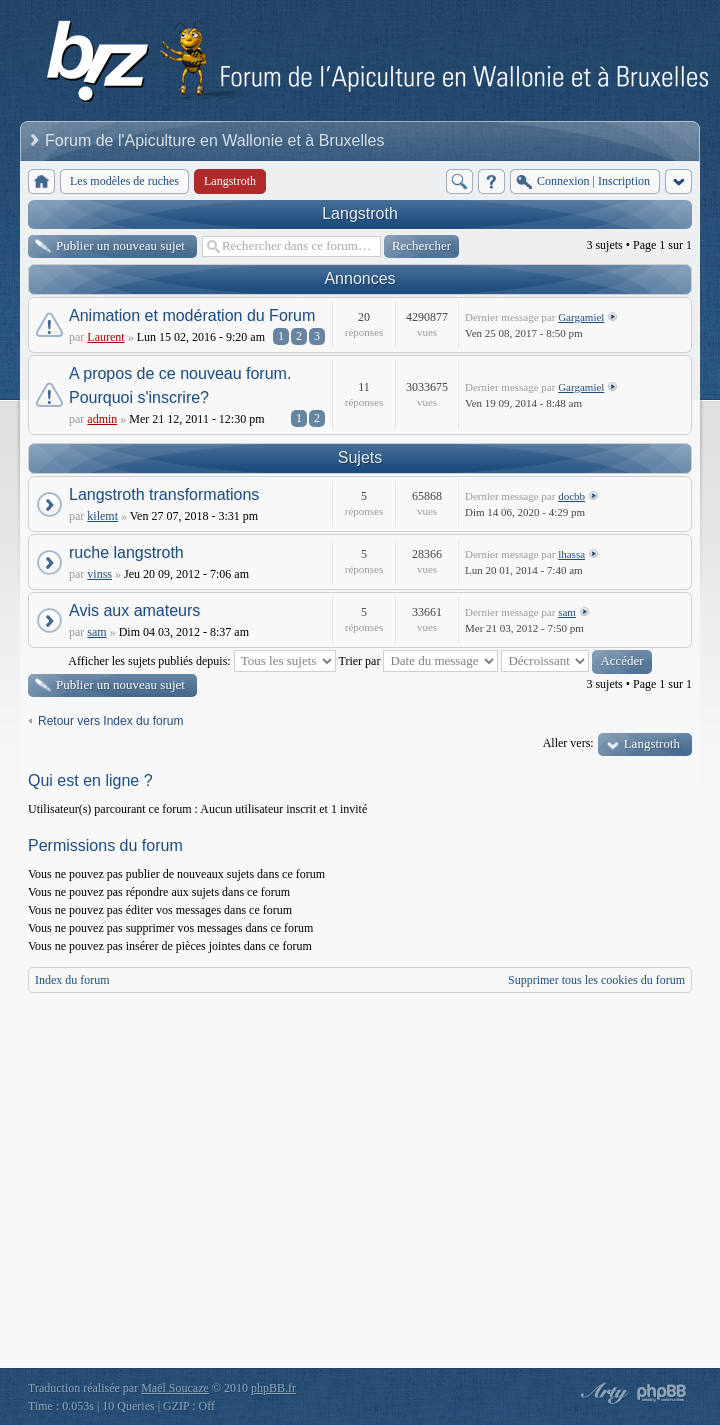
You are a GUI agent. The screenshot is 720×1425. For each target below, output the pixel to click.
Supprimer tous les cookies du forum (596, 980)
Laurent (105, 337)
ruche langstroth (126, 552)
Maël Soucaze (175, 1388)
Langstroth (360, 213)
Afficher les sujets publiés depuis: (201, 661)
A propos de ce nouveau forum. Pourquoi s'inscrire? (180, 385)
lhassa (571, 554)
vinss (99, 574)
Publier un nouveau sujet (120, 245)
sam (96, 632)
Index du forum (72, 980)
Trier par (419, 661)
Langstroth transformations (164, 494)
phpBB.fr (273, 1388)
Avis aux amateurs (134, 610)
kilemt (102, 516)
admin (102, 419)
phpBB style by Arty (602, 1393)
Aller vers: (568, 743)
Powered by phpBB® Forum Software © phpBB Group (662, 1393)
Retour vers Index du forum (110, 721)
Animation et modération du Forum (192, 315)
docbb (571, 496)
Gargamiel (581, 317)
